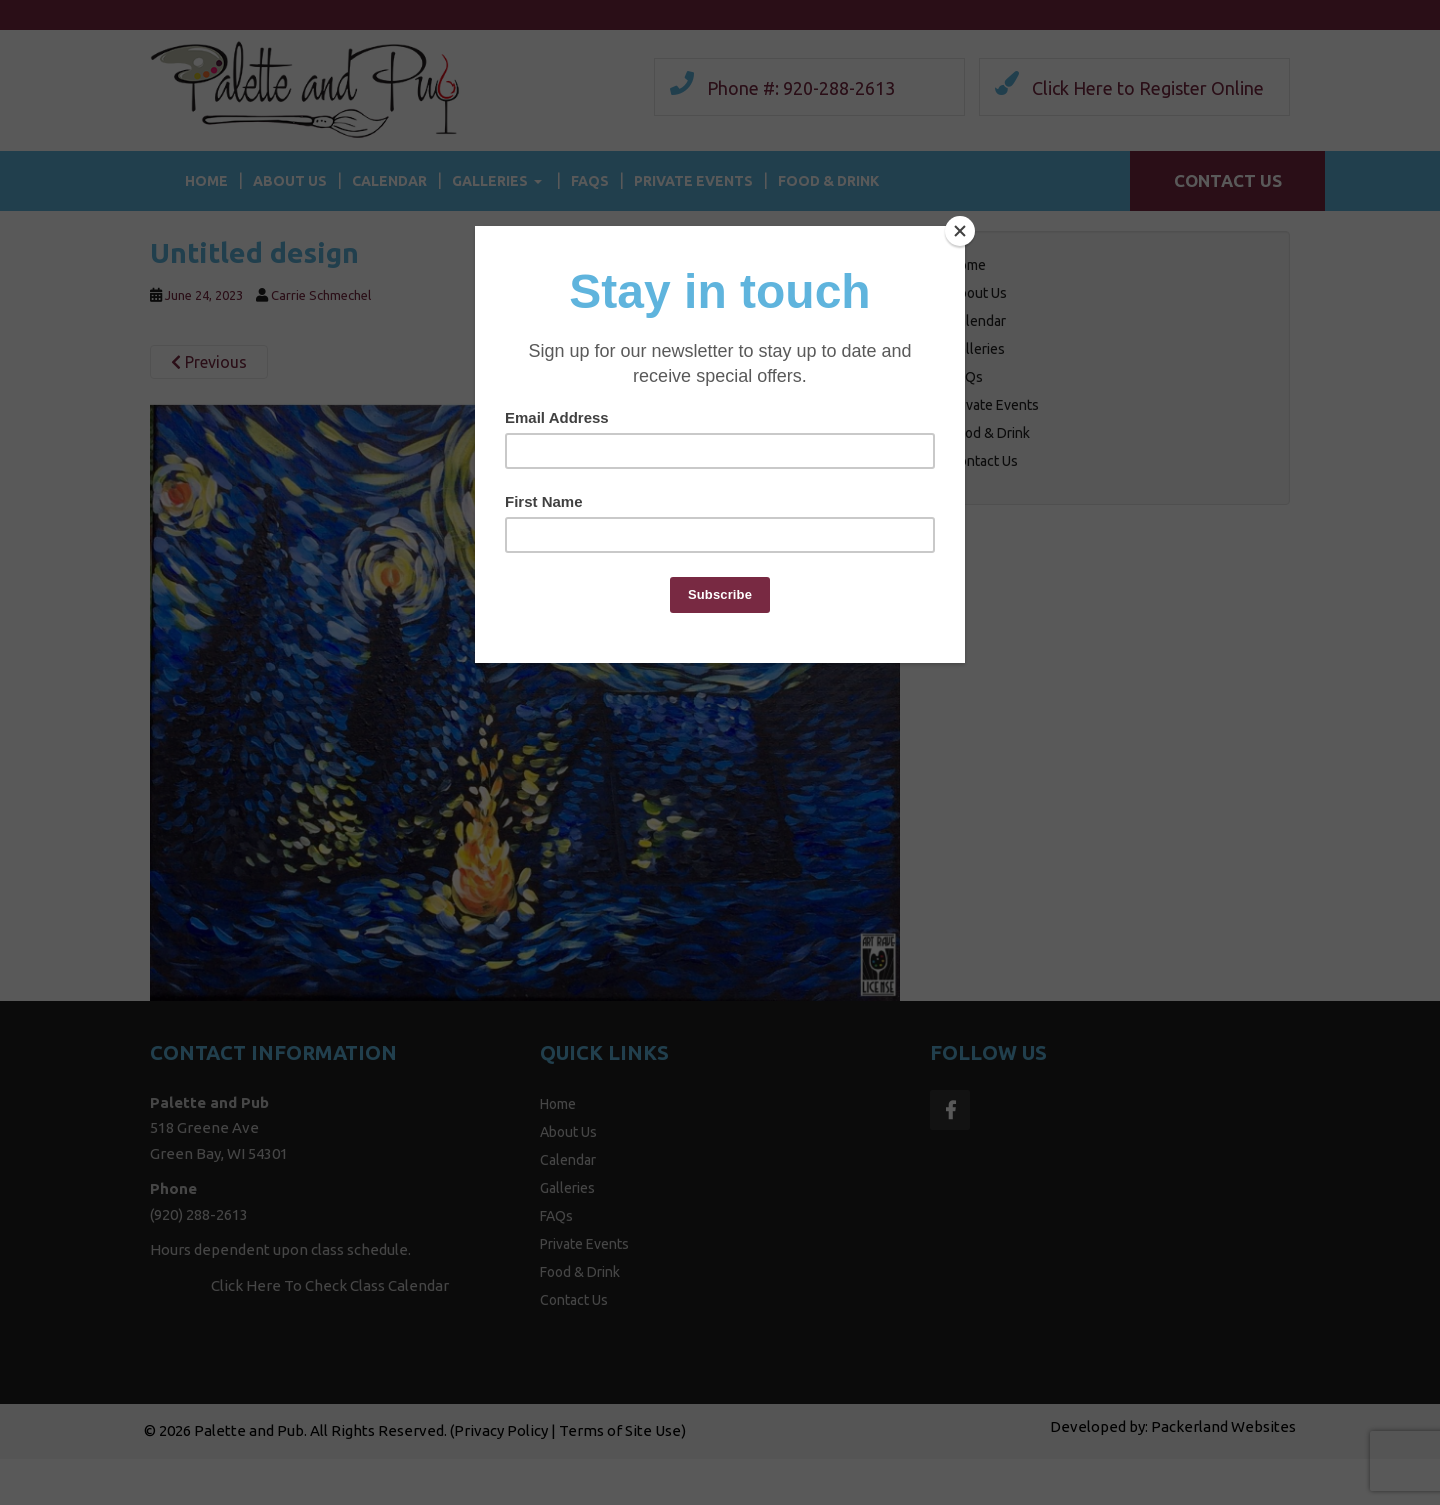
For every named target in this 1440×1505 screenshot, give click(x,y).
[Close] (960, 231)
